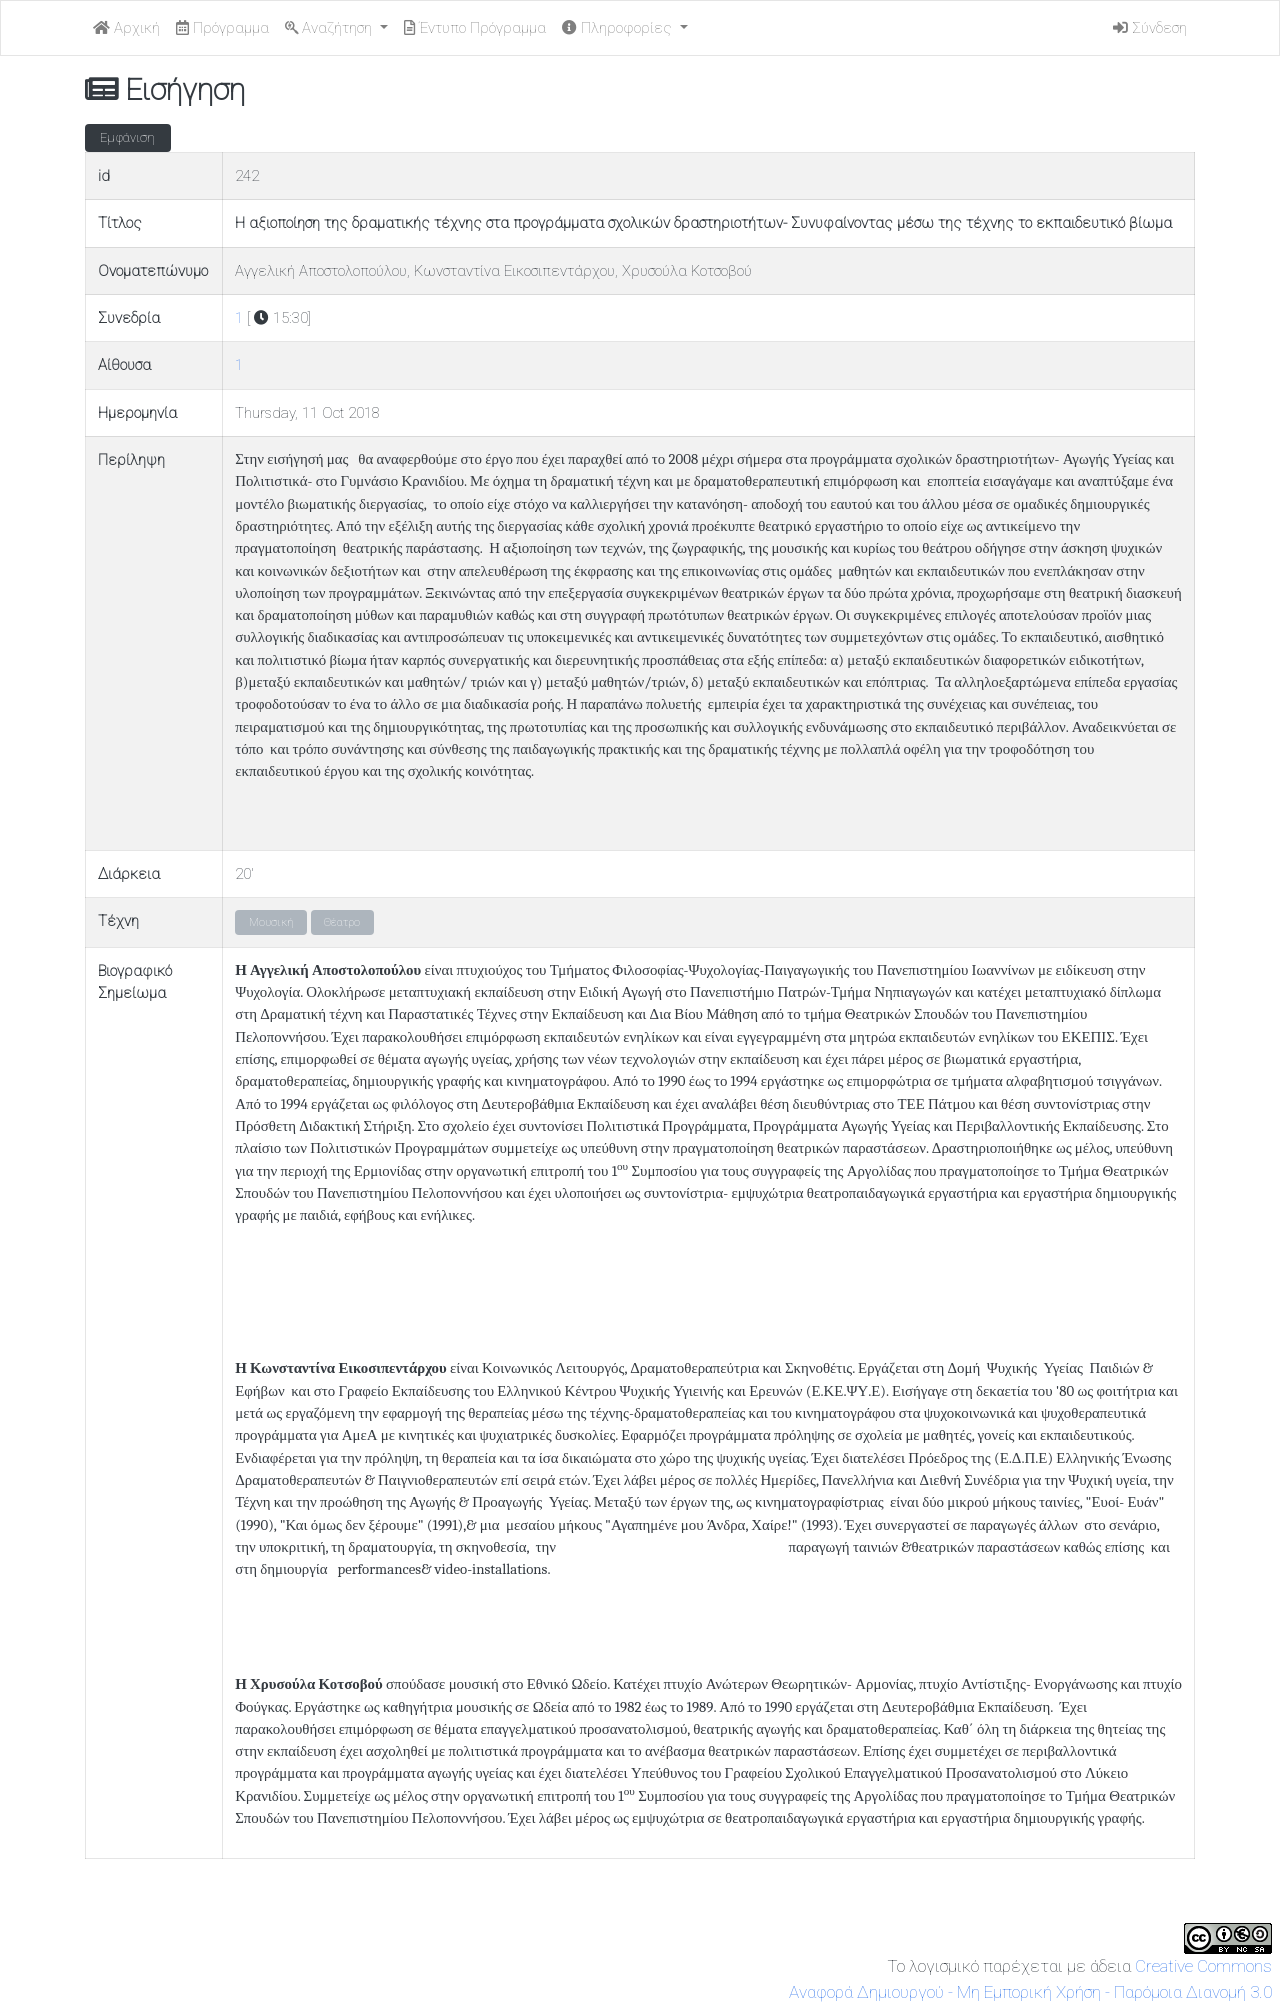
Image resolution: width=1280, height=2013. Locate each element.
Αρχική (126, 28)
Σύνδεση (1150, 28)
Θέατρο (342, 922)
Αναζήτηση (330, 28)
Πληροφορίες (619, 28)
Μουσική (271, 922)
